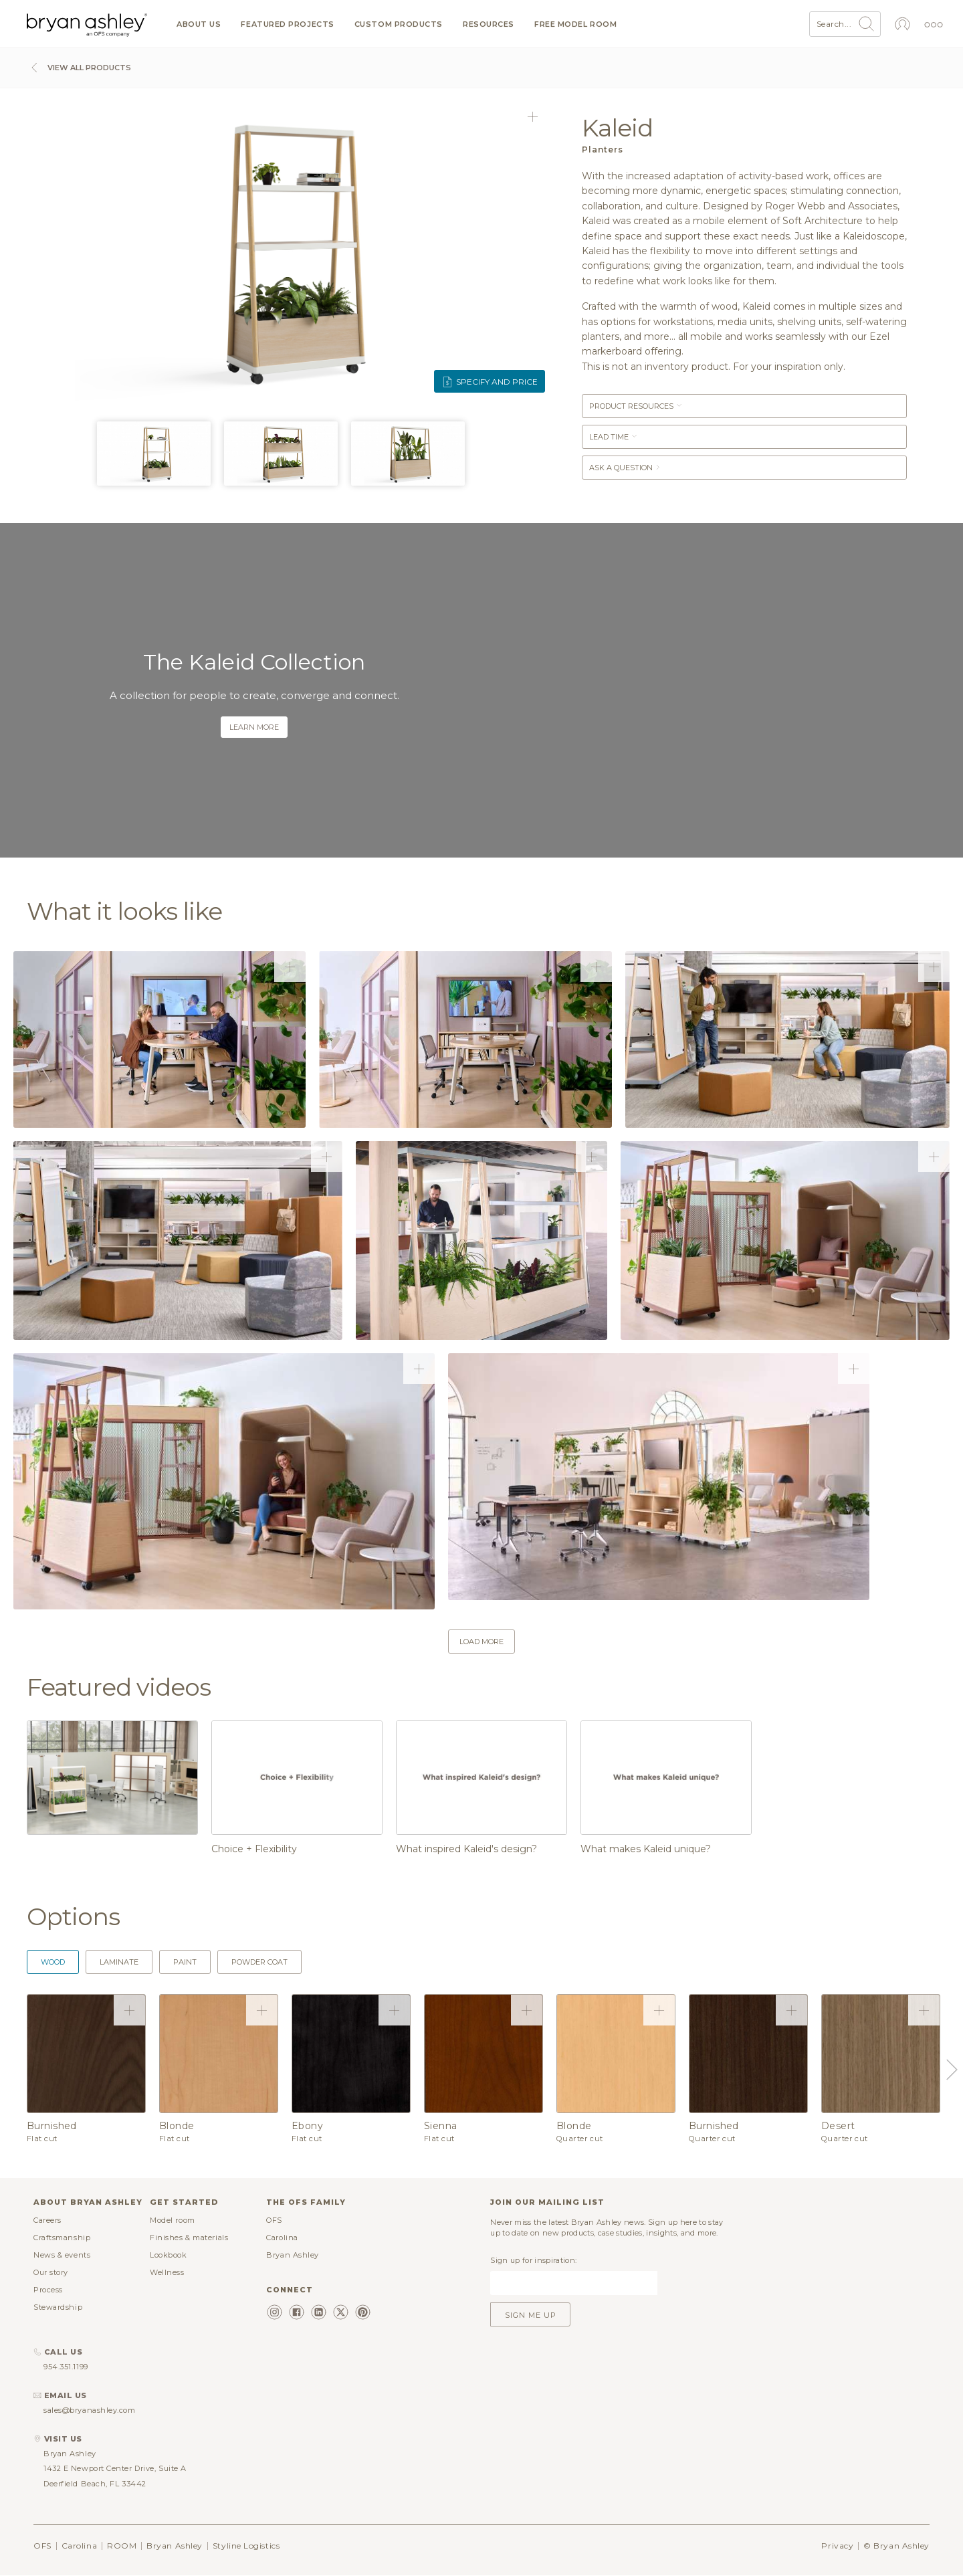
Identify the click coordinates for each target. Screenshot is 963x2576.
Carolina (282, 2237)
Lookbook (168, 2255)
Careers (47, 2220)
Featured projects (287, 24)
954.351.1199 (65, 2366)
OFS (274, 2220)
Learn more (254, 727)
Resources (488, 24)
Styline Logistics (246, 2546)
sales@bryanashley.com (89, 2410)
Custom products (398, 24)
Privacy (837, 2546)
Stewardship (57, 2307)
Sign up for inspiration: (533, 2260)
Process (48, 2289)
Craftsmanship (61, 2237)
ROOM (121, 2546)
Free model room (575, 24)
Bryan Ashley (292, 2255)
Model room (172, 2220)
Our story (50, 2272)
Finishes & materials (189, 2237)
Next (950, 2070)
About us (199, 24)
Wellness (167, 2272)
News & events (61, 2255)
